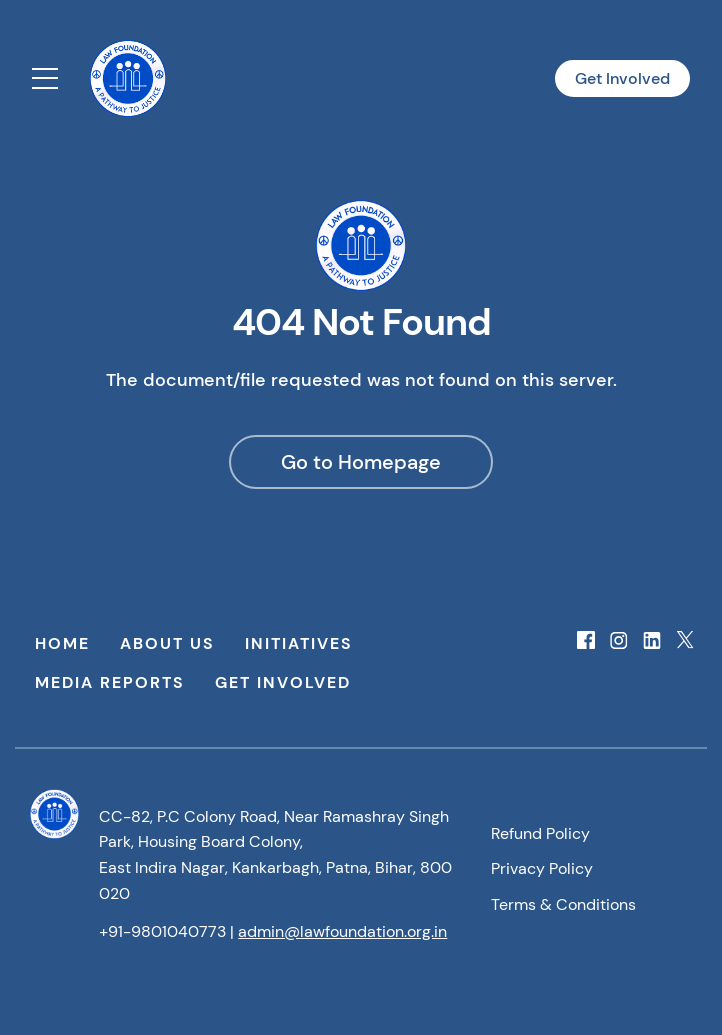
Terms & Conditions (563, 904)
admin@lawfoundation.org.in (342, 931)
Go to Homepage (361, 462)
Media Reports (110, 682)
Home (62, 643)
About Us (167, 643)
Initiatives (299, 643)
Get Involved (622, 78)
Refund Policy (540, 833)
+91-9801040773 (162, 931)
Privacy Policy (542, 868)
